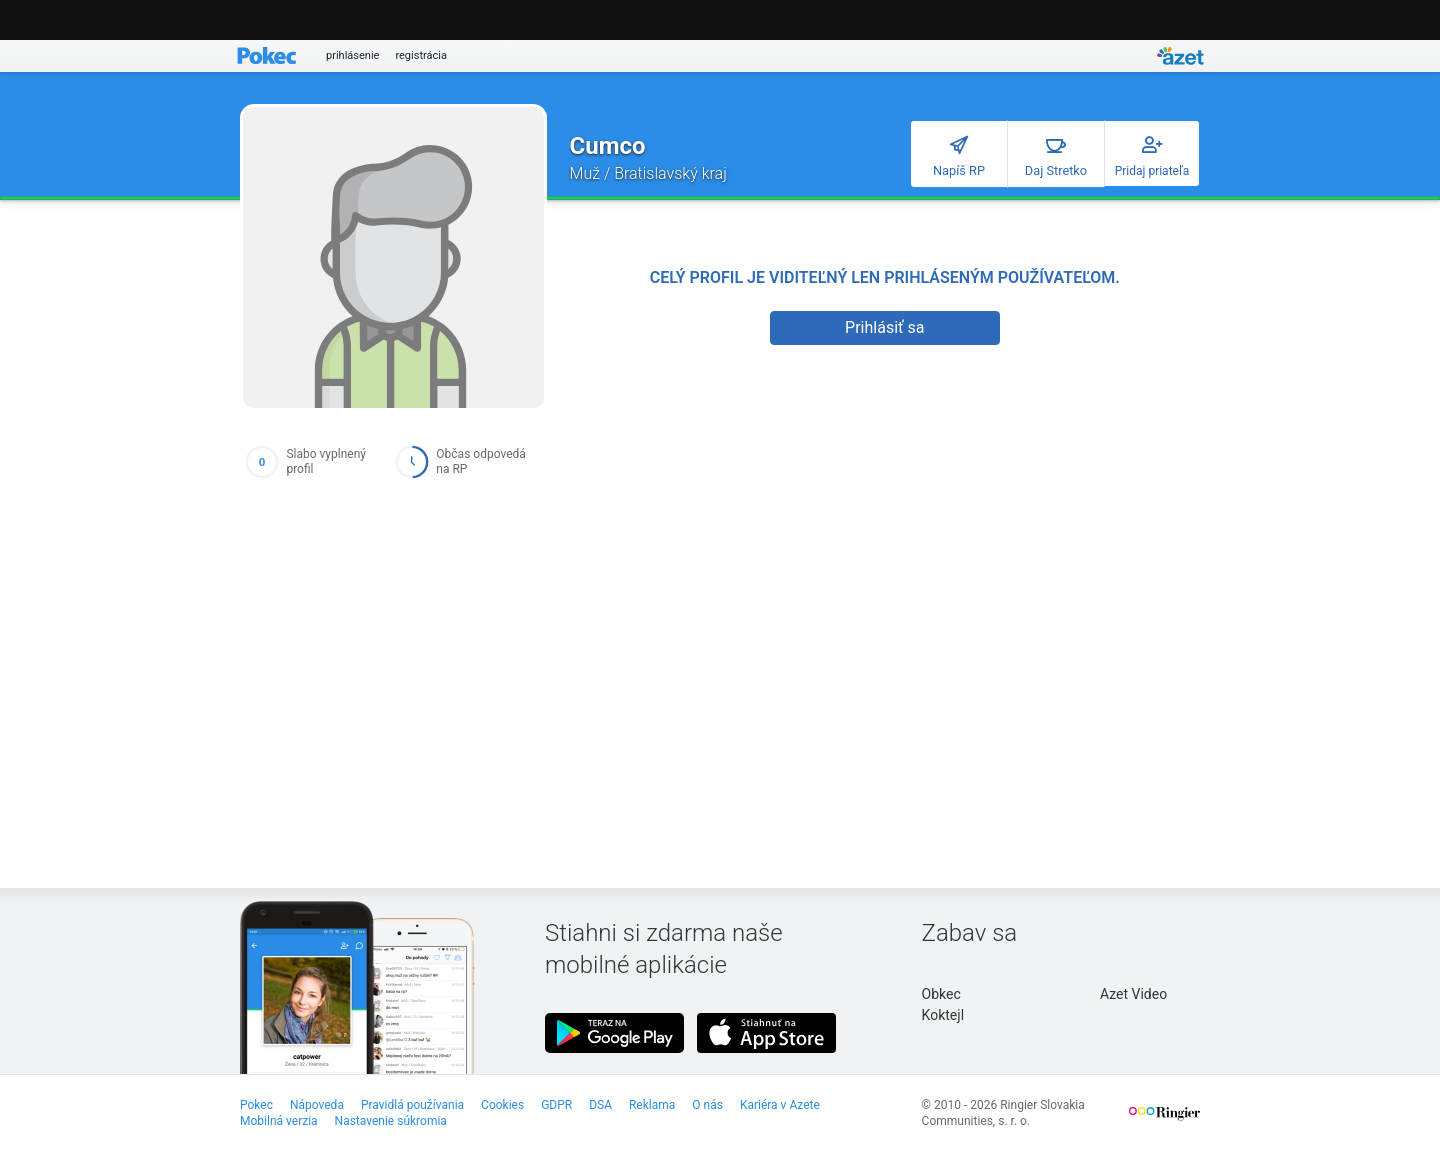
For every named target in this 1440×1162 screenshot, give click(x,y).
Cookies (502, 1105)
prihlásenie (352, 55)
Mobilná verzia (279, 1121)
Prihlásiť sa (884, 327)
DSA (600, 1105)
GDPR (556, 1105)
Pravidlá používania (412, 1105)
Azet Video (1133, 994)
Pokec (256, 1105)
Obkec (941, 994)
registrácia (421, 55)
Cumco (608, 146)
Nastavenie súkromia (391, 1121)
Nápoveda (317, 1105)
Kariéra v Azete (780, 1105)
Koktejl (943, 1015)
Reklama (652, 1105)
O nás (707, 1105)
